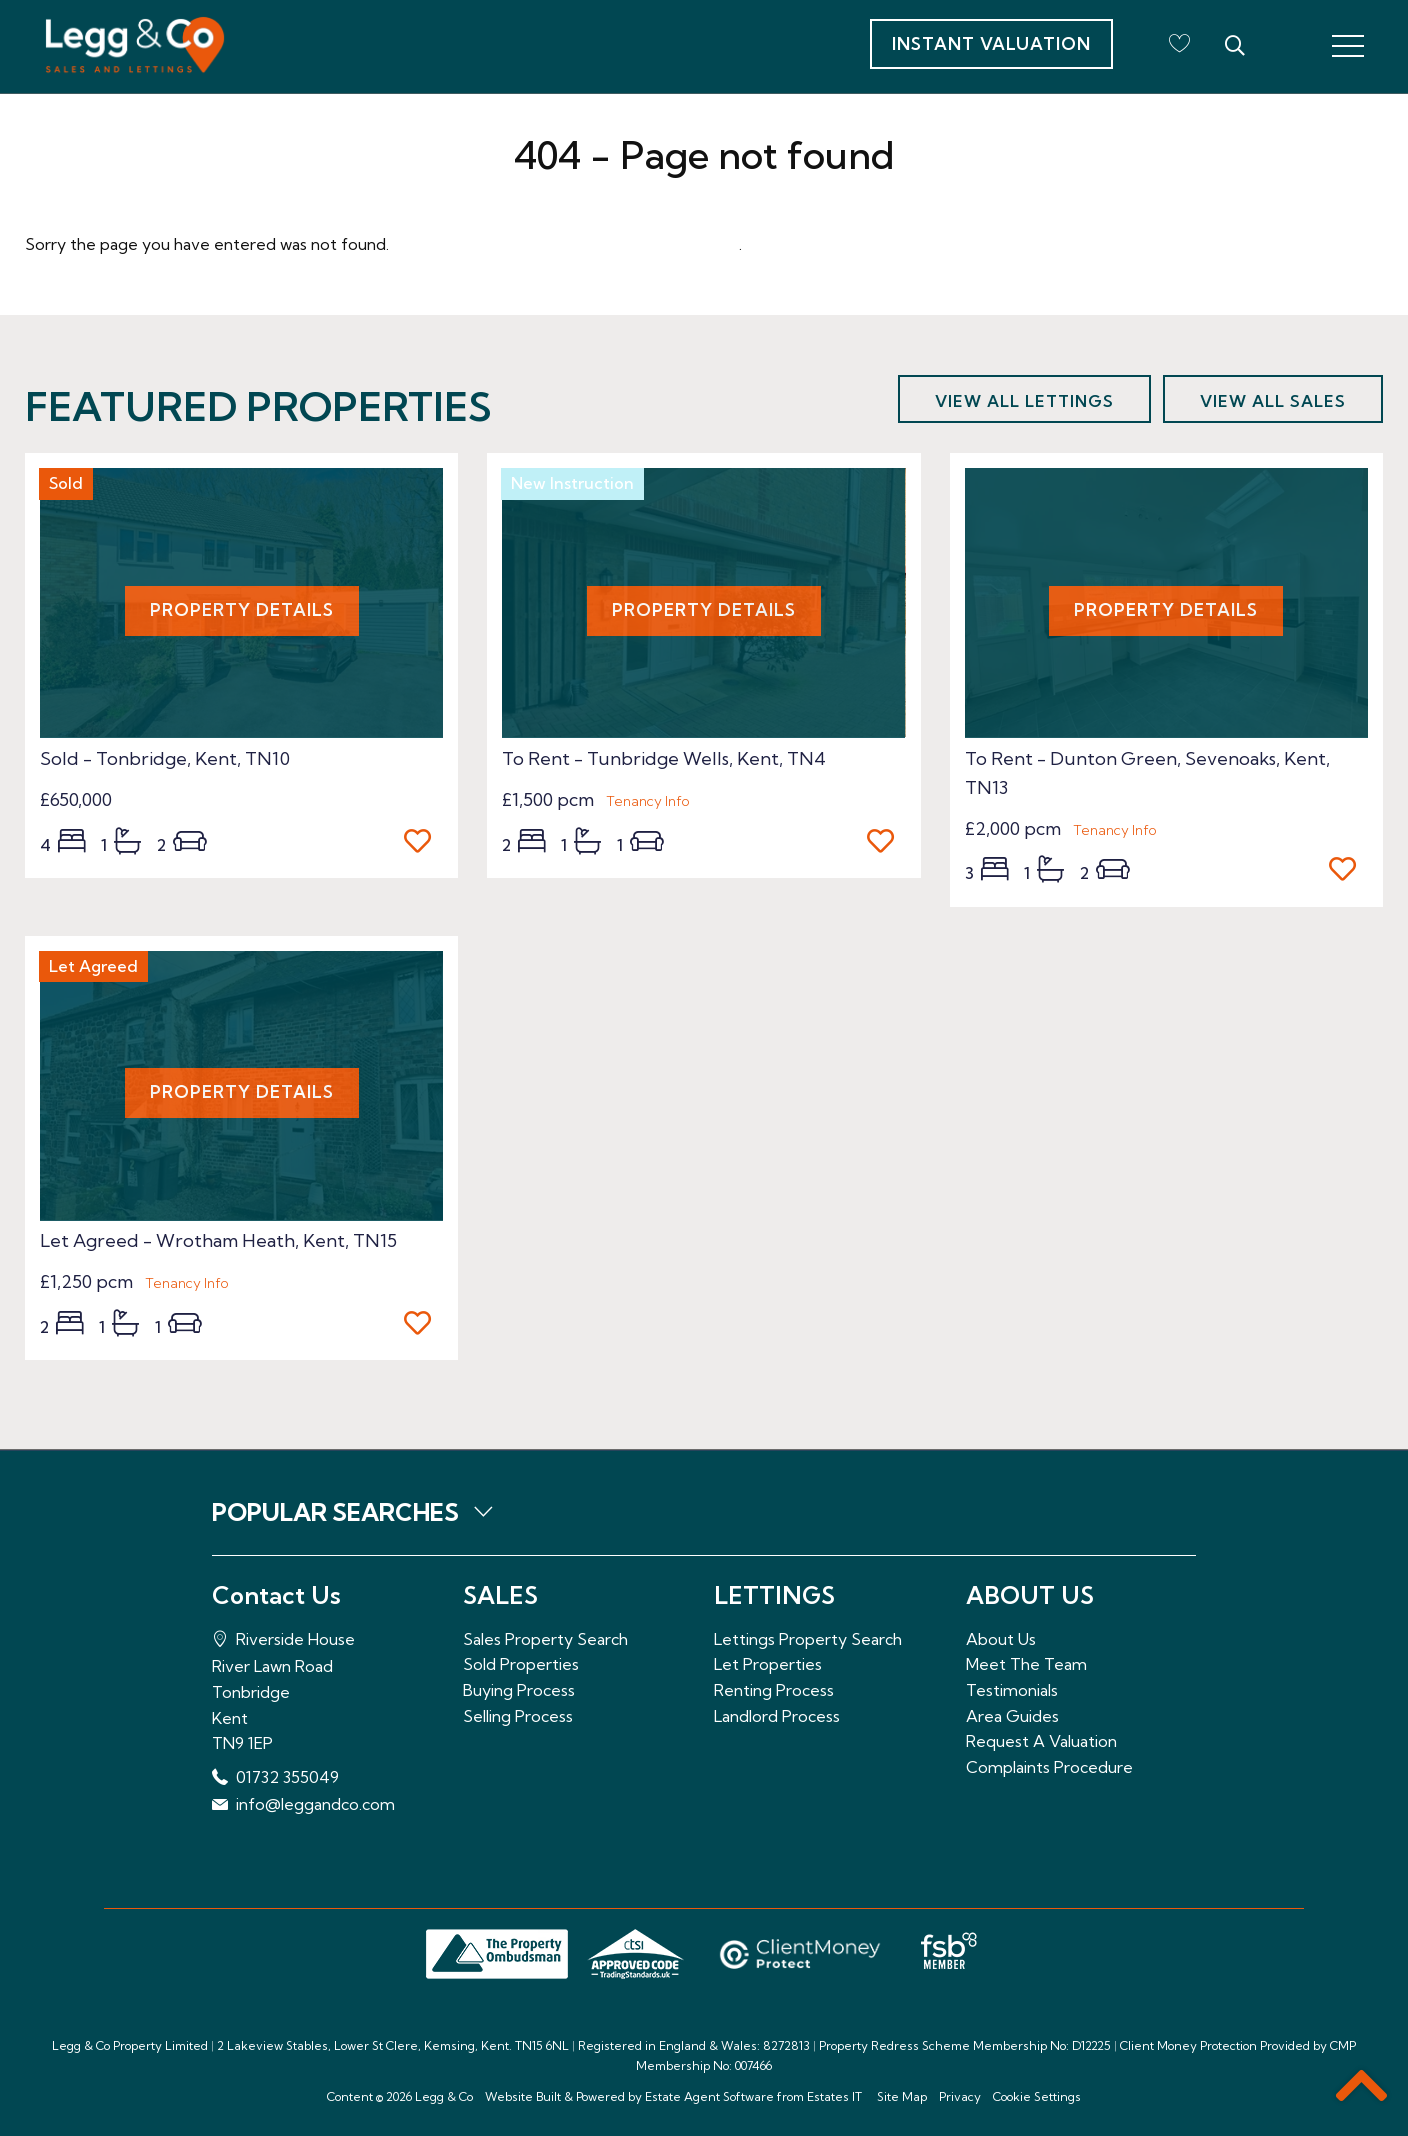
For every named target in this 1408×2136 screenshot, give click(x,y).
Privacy (960, 2096)
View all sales (1273, 401)
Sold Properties (521, 1664)
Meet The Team (1026, 1664)
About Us (1001, 1639)
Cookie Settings (1037, 2096)
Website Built (523, 2096)
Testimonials (1012, 1690)
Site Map (902, 2096)
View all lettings (1024, 401)
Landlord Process (777, 1716)
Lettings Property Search (808, 1639)
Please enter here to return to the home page (566, 244)
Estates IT (834, 2096)
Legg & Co (444, 2096)
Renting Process (774, 1690)
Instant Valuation (991, 43)
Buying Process (519, 1690)
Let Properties (768, 1664)
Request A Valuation (1041, 1741)
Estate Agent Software (709, 2096)
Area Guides (1012, 1716)
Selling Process (518, 1716)
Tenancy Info (648, 801)
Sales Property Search (545, 1639)
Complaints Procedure (1049, 1767)
